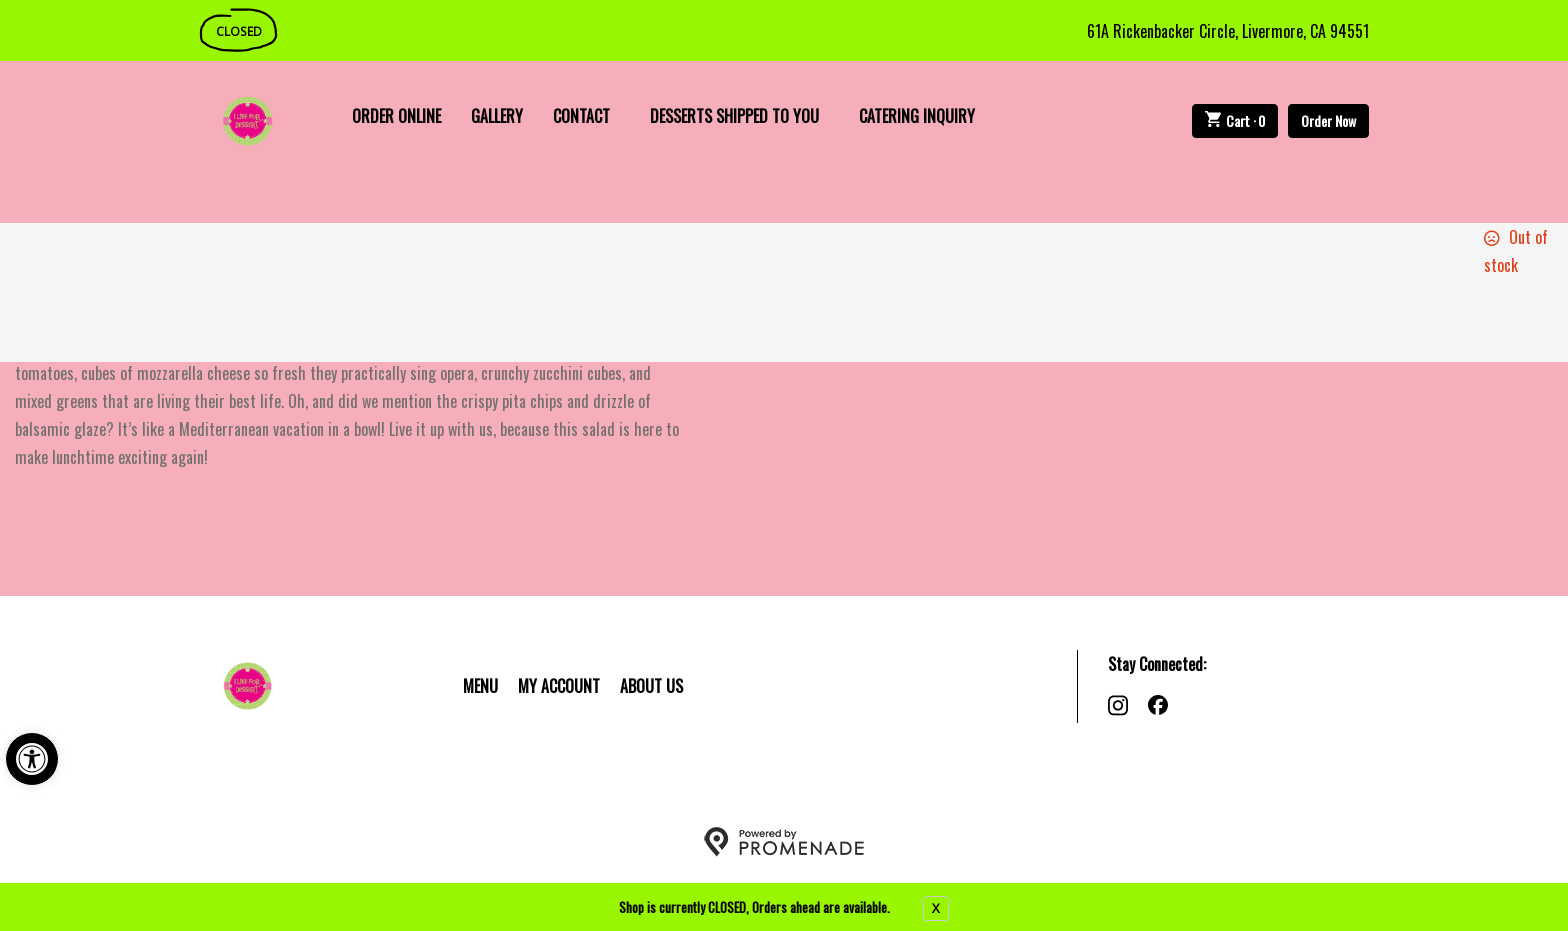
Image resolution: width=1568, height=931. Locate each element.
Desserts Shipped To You (734, 116)
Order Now (1328, 120)
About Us (651, 686)
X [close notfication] (936, 908)
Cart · (1235, 120)
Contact (581, 116)
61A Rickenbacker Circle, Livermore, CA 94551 (1228, 31)
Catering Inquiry (917, 116)
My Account (559, 686)
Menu (480, 686)
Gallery (497, 116)
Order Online (396, 116)
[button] (32, 759)
